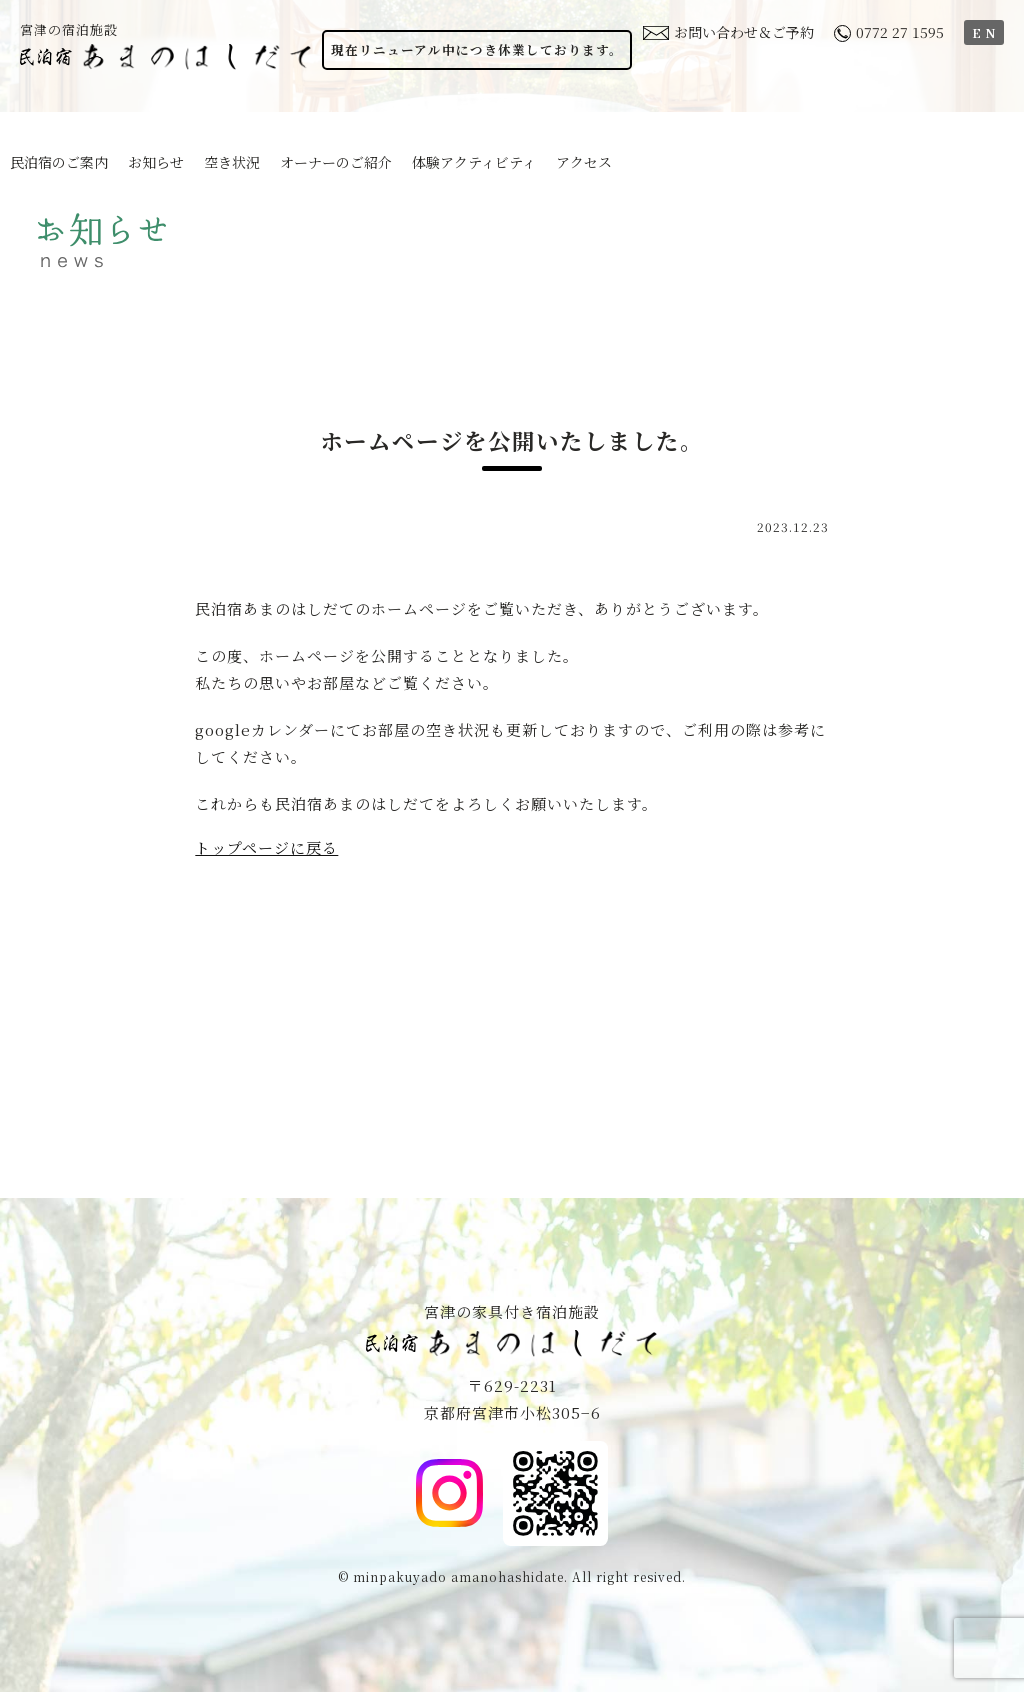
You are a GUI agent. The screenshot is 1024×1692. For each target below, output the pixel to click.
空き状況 (232, 162)
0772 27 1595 (889, 32)
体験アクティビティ (474, 162)
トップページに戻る (266, 847)
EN (986, 32)
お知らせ (156, 162)
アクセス (584, 162)
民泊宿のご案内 (59, 162)
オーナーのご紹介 (336, 162)
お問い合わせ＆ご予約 (728, 32)
